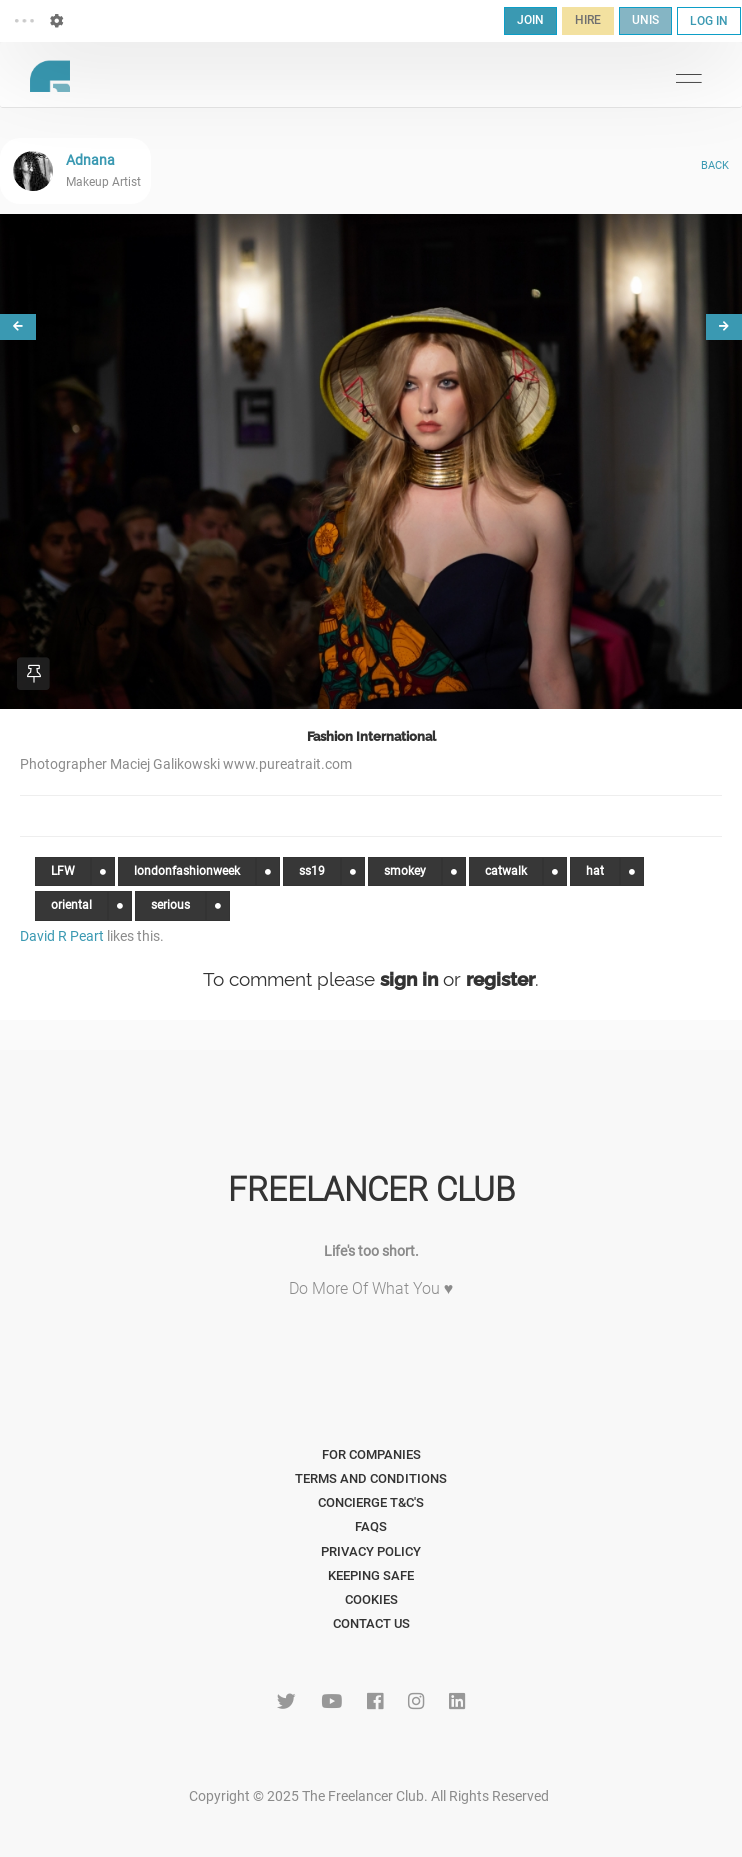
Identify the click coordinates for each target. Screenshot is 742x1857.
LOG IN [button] (709, 21)
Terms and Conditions (371, 1478)
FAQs (371, 1526)
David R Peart (62, 936)
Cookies (371, 1599)
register (500, 979)
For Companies (371, 1454)
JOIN (530, 20)
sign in (409, 979)
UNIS (645, 20)
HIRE (588, 20)
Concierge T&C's (371, 1502)
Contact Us (371, 1623)
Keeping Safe (371, 1575)
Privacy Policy (371, 1551)
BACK (715, 165)
